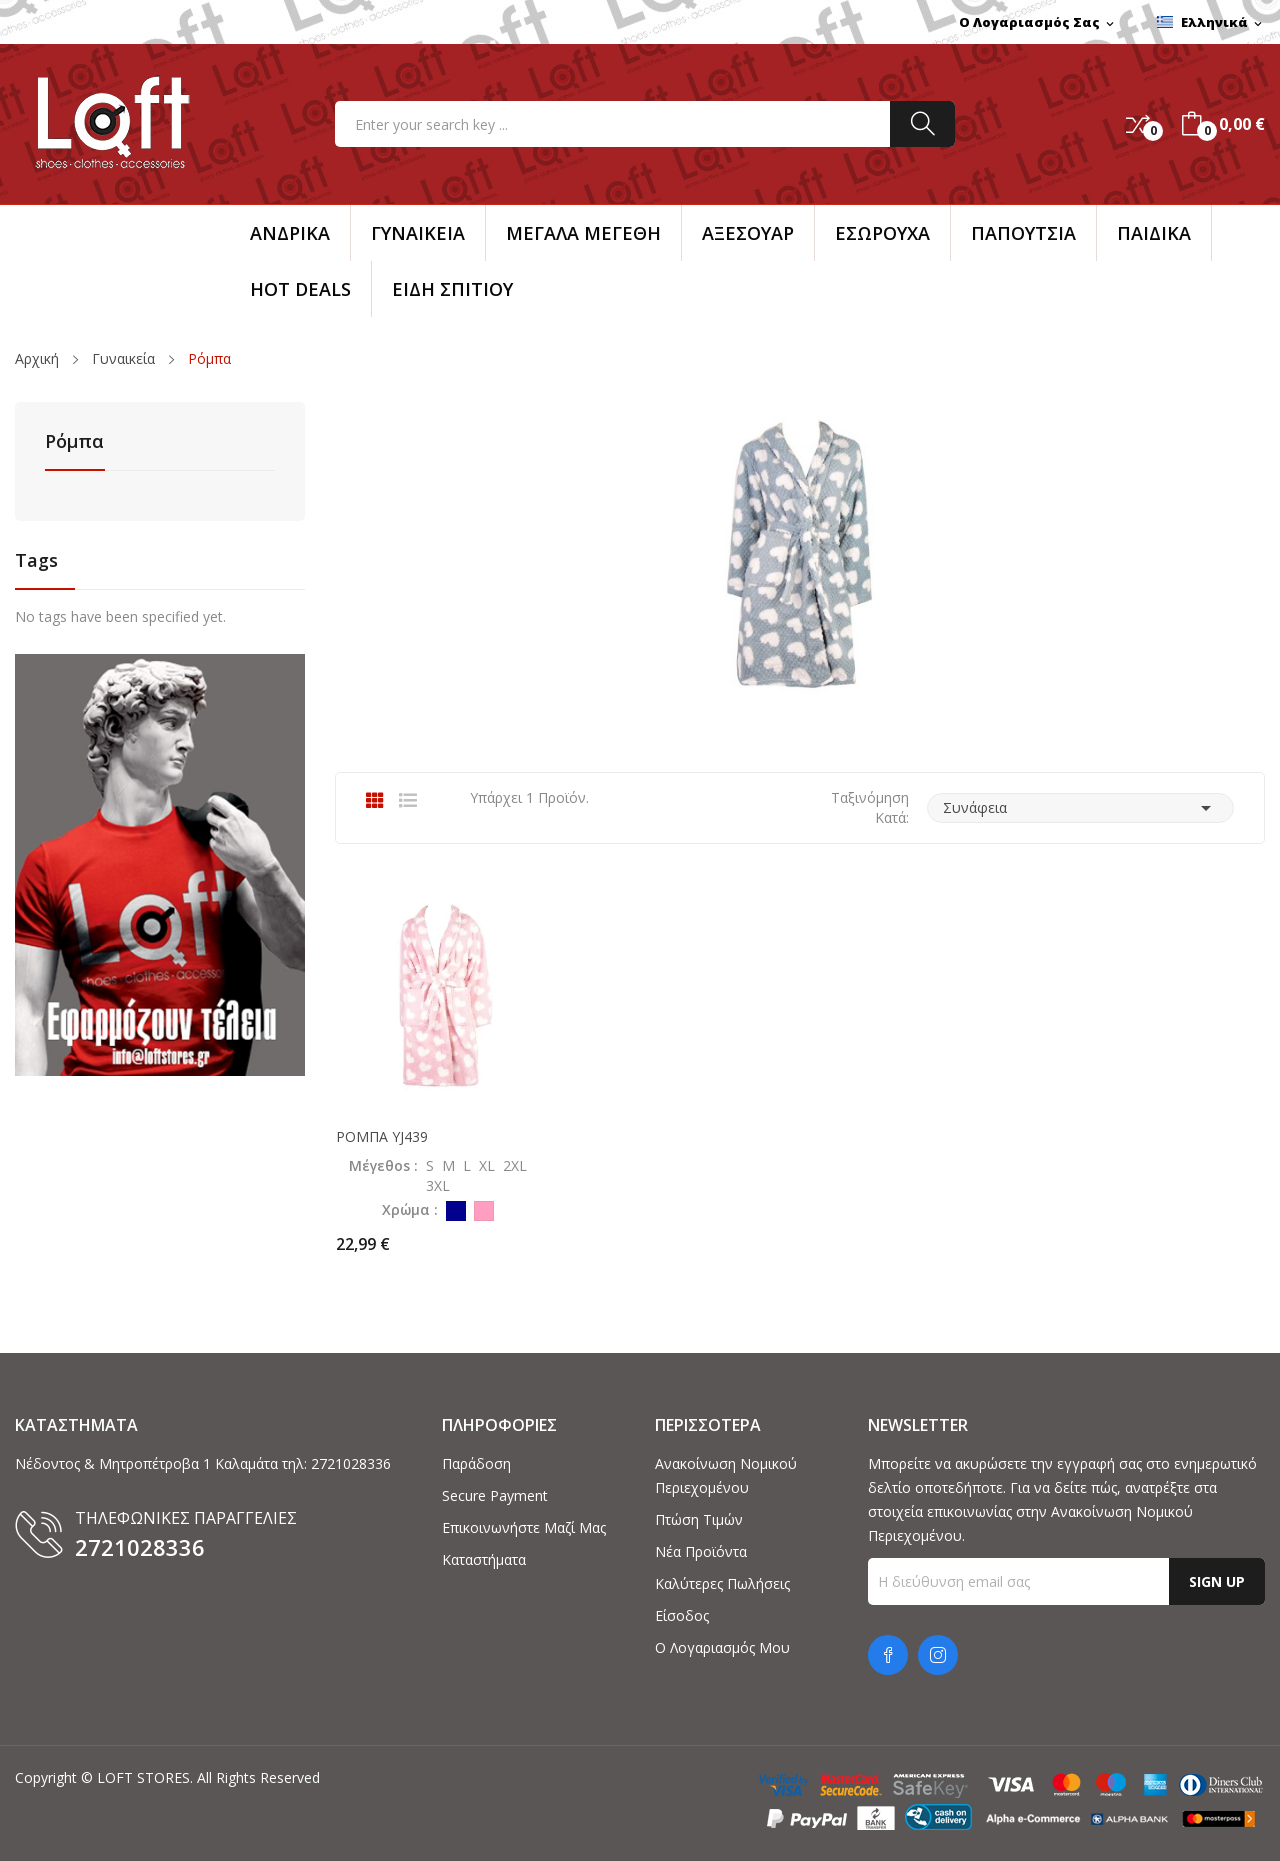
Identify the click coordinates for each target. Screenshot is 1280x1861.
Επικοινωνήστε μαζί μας (524, 1527)
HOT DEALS (300, 289)
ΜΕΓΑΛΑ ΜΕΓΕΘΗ (583, 233)
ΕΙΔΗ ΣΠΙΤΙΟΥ (452, 289)
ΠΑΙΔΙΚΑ (1154, 233)
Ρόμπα (74, 442)
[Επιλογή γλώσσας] (1211, 23)
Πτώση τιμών (699, 1519)
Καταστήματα (484, 1559)
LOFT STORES (143, 1777)
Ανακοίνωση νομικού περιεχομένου (726, 1475)
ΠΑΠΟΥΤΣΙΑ (1023, 233)
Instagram (938, 1655)
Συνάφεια (1080, 808)
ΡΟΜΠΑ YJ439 (382, 1137)
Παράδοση (476, 1463)
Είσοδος (682, 1615)
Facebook (888, 1655)
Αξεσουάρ (748, 233)
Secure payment (495, 1495)
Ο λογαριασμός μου (722, 1647)
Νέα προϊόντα (701, 1551)
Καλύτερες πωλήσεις (722, 1583)
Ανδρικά (290, 233)
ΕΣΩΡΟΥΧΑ (882, 233)
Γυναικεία (418, 233)
